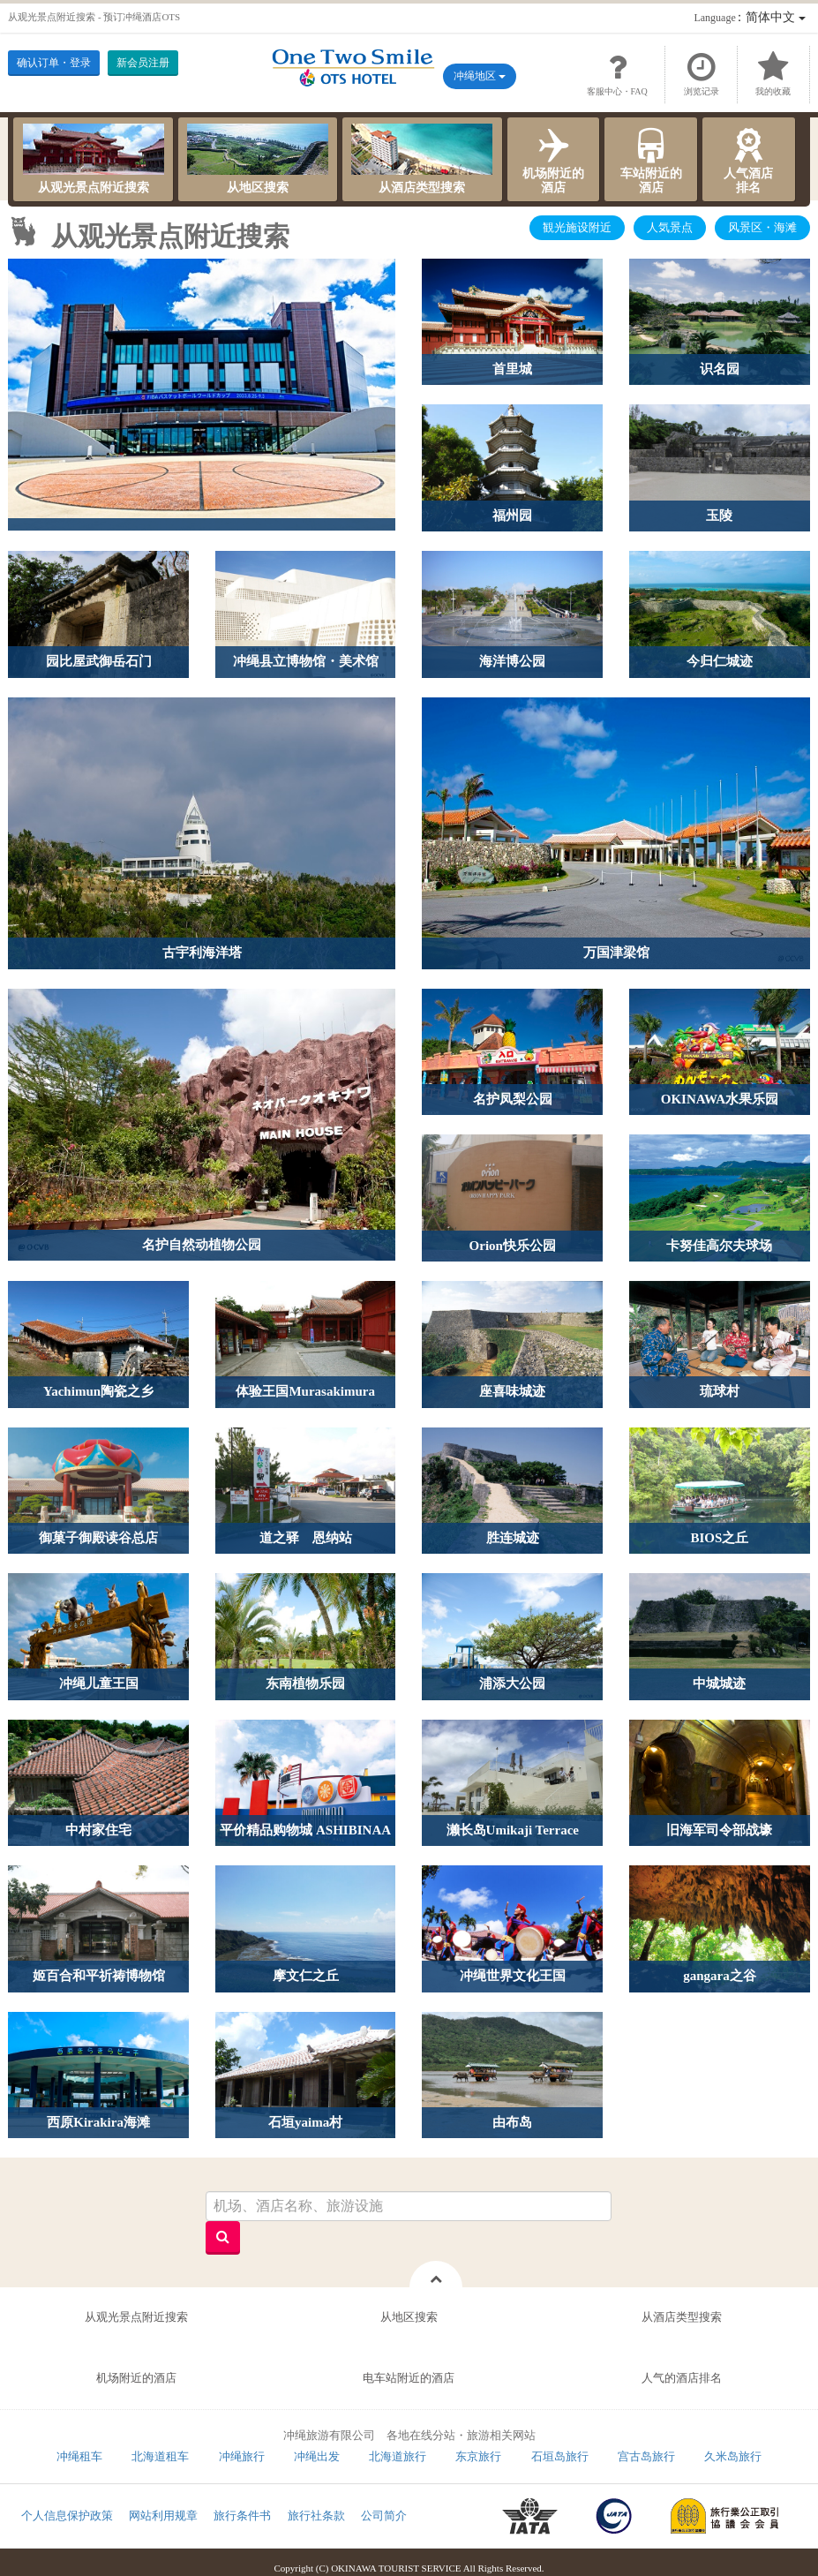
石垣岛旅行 (560, 2456)
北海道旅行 (397, 2456)
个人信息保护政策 (67, 2515)
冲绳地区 (480, 76)
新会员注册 (142, 62)
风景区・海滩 (762, 227)
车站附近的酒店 (650, 159)
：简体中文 (749, 17)
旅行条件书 (242, 2515)
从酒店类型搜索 (421, 159)
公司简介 (384, 2515)
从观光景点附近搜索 (93, 159)
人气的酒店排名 (682, 2377)
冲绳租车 (79, 2456)
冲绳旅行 (242, 2456)
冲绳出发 (317, 2456)
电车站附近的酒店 (408, 2377)
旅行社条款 (316, 2515)
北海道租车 (160, 2456)
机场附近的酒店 (553, 159)
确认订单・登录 (54, 62)
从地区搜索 (257, 159)
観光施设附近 (577, 227)
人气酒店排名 (748, 159)
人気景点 (670, 227)
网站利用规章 (163, 2515)
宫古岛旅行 (646, 2456)
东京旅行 (478, 2456)
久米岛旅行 (733, 2456)
